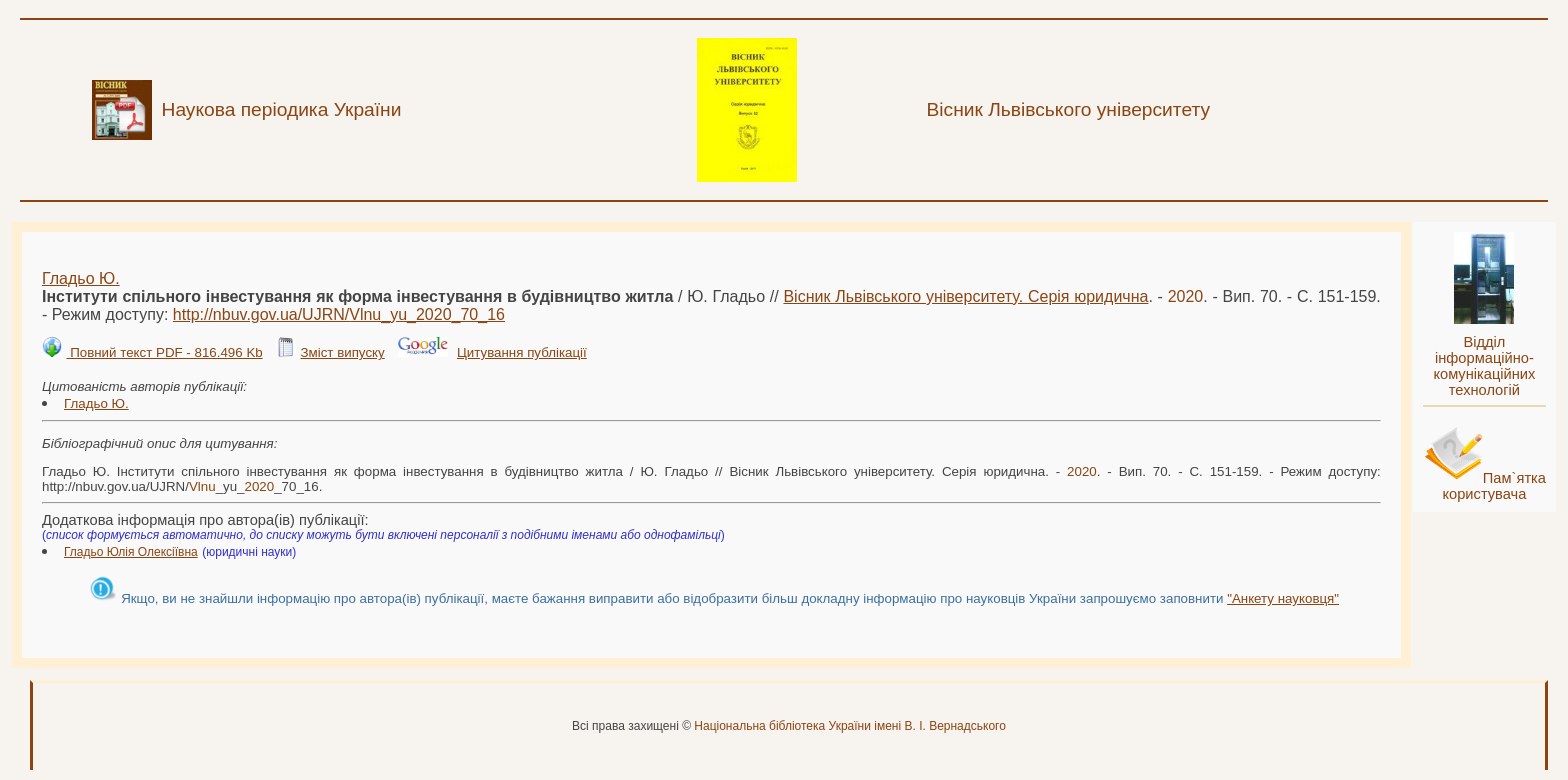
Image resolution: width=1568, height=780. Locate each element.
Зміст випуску (342, 352)
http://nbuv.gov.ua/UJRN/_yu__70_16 (339, 314)
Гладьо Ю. (81, 278)
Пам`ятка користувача (1494, 486)
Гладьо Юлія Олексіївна (131, 552)
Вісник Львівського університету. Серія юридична (965, 296)
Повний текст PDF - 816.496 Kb (164, 352)
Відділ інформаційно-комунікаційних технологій (1484, 366)
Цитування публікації (522, 352)
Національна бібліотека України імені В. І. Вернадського (850, 726)
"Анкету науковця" (1283, 598)
